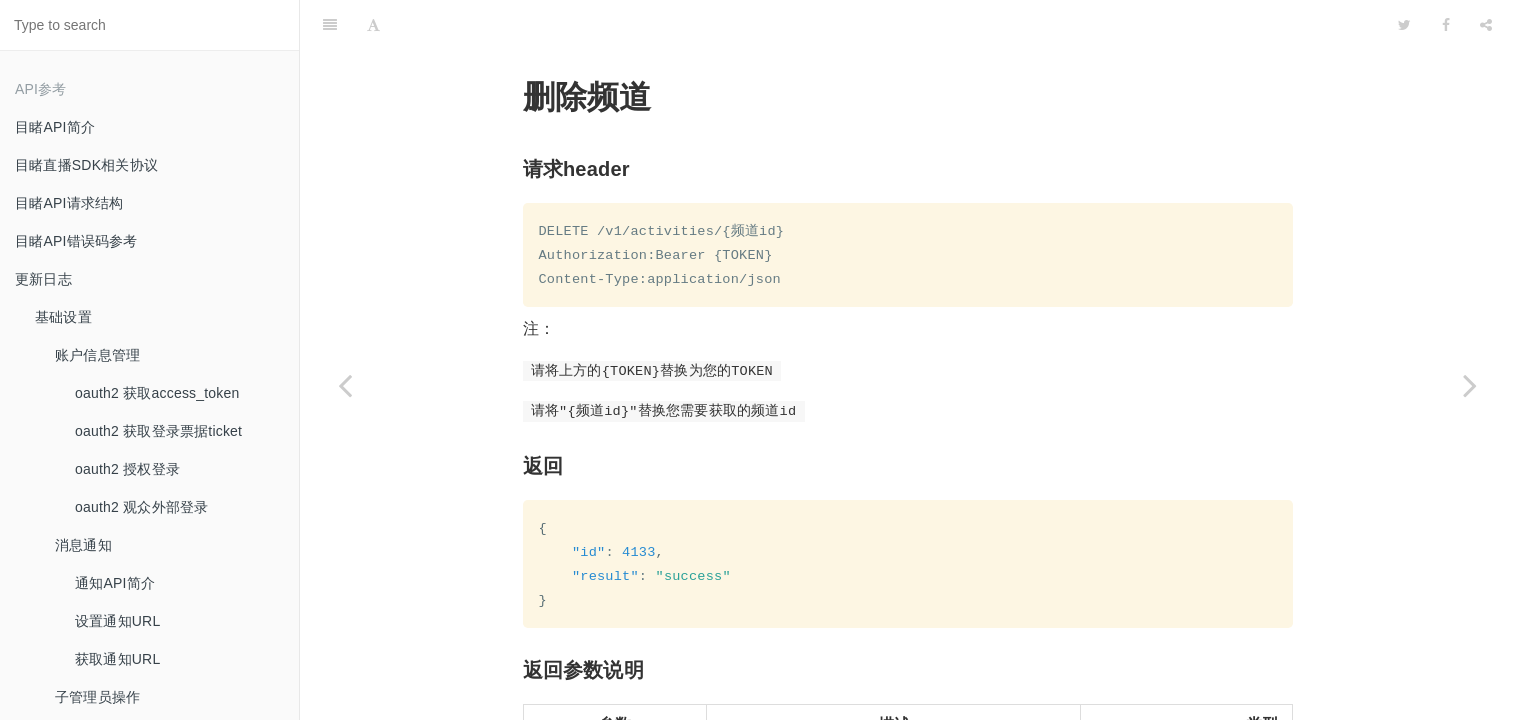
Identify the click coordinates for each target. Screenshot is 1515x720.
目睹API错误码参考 (76, 241)
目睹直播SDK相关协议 (86, 165)
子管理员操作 (97, 697)
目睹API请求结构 (69, 203)
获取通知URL (117, 659)
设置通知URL (117, 621)
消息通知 (83, 545)
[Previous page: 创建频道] (345, 385)
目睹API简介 (55, 127)
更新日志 (43, 279)
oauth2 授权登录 (127, 469)
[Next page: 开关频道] (1470, 385)
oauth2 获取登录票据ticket (158, 431)
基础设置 (63, 317)
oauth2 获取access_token (157, 393)
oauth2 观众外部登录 (141, 507)
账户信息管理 (97, 355)
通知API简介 (115, 583)
